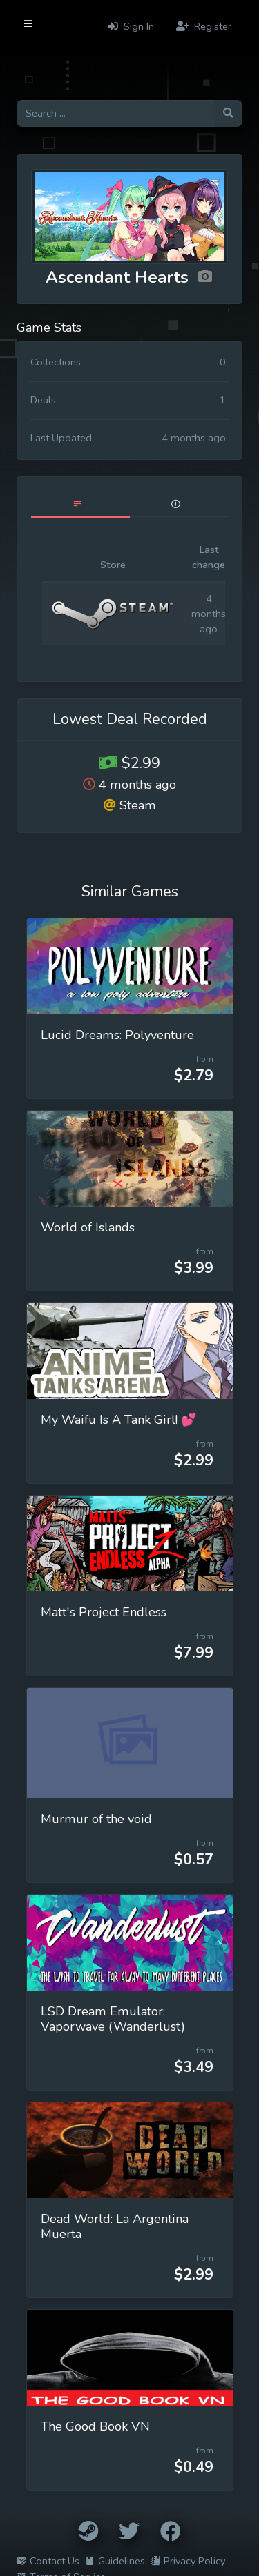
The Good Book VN (95, 2426)
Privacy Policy (188, 2561)
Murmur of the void (96, 1819)
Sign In (131, 26)
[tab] (80, 504)
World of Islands (88, 1227)
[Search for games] (115, 113)
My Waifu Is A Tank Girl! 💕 (119, 1419)
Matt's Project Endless (103, 1612)
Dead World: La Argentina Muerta (115, 2226)
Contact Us (48, 2561)
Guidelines (115, 2561)
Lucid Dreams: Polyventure (117, 1035)
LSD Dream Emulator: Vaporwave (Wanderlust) (113, 2019)
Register (203, 26)
